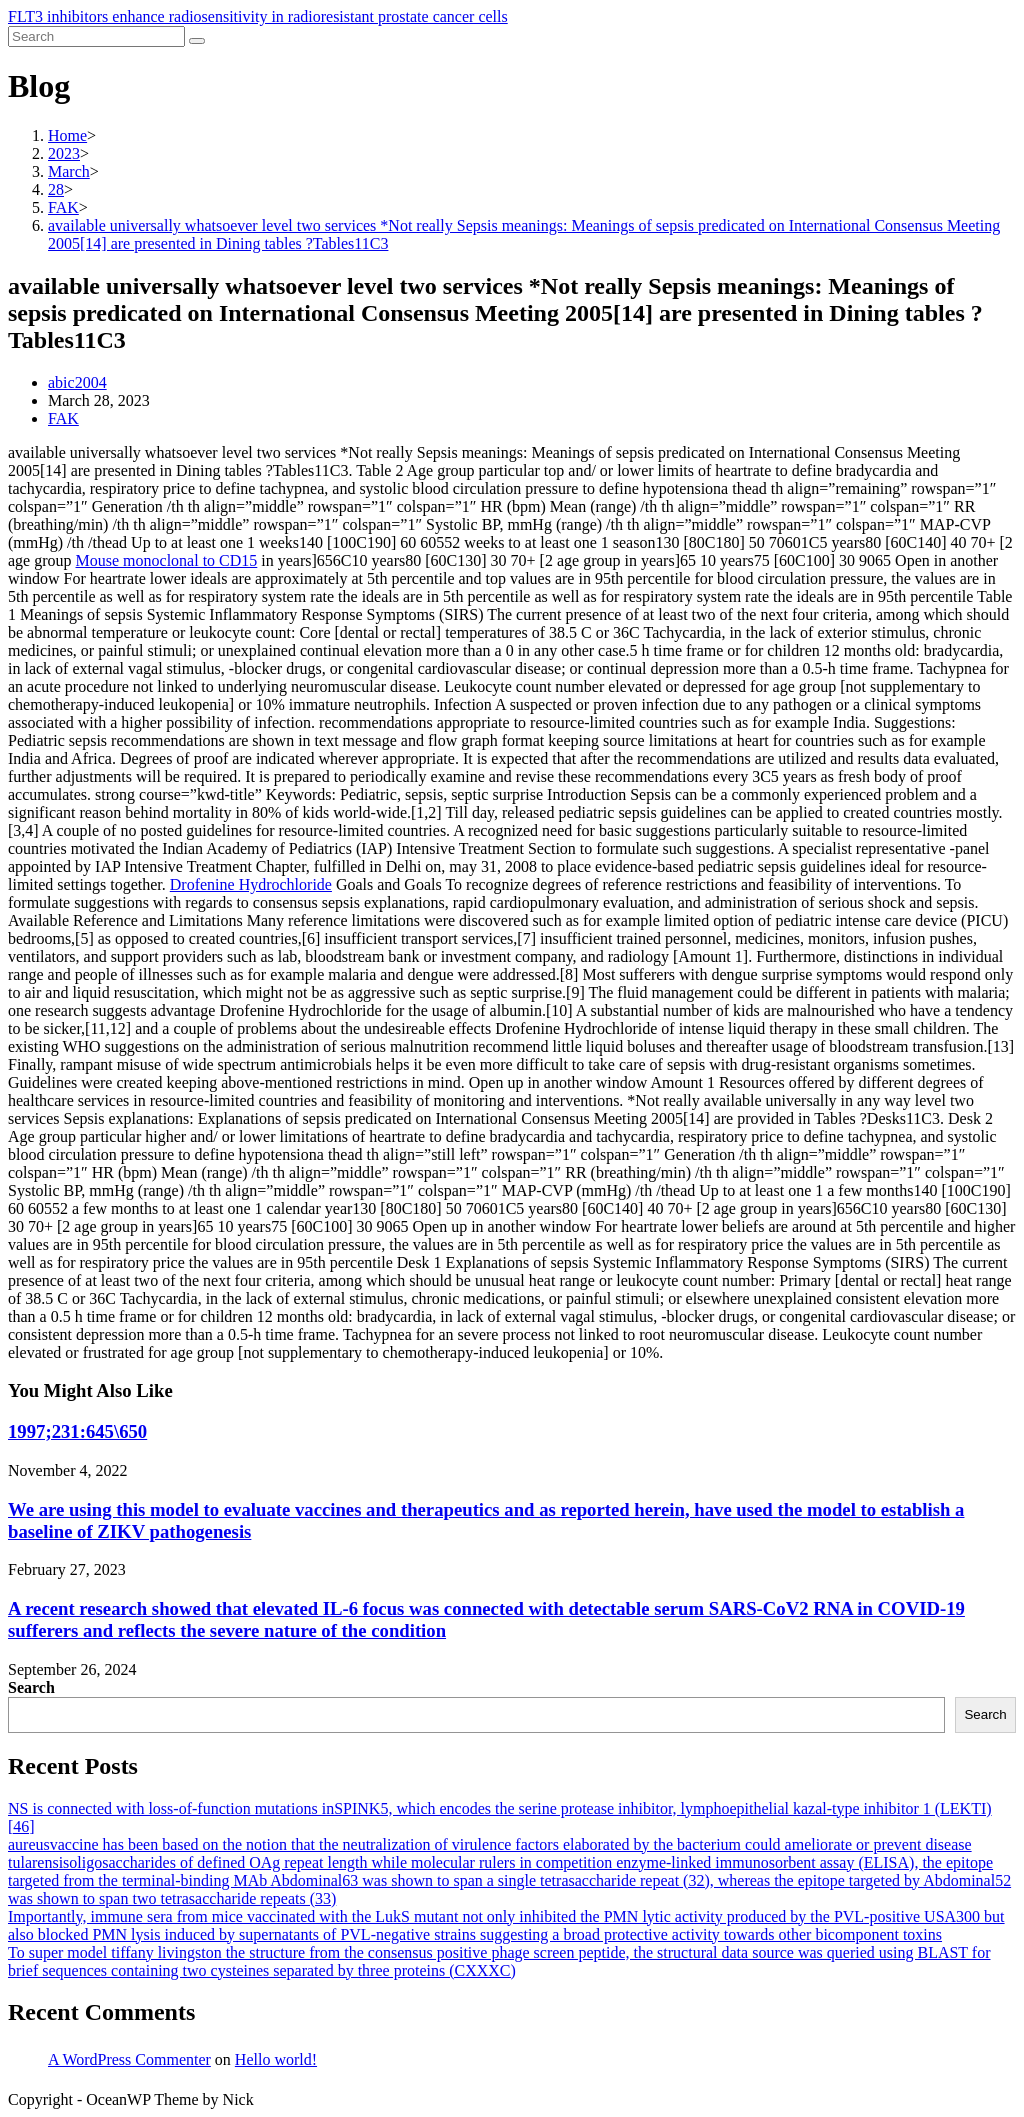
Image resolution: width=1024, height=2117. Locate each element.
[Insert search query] (96, 36)
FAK (63, 418)
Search (31, 1687)
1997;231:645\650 (77, 1431)
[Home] (67, 135)
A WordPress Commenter (129, 2059)
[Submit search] (197, 41)
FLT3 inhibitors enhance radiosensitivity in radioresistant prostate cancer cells (258, 16)
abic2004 (77, 382)
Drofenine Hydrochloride (251, 884)
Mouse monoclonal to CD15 (167, 560)
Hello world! (276, 2059)
